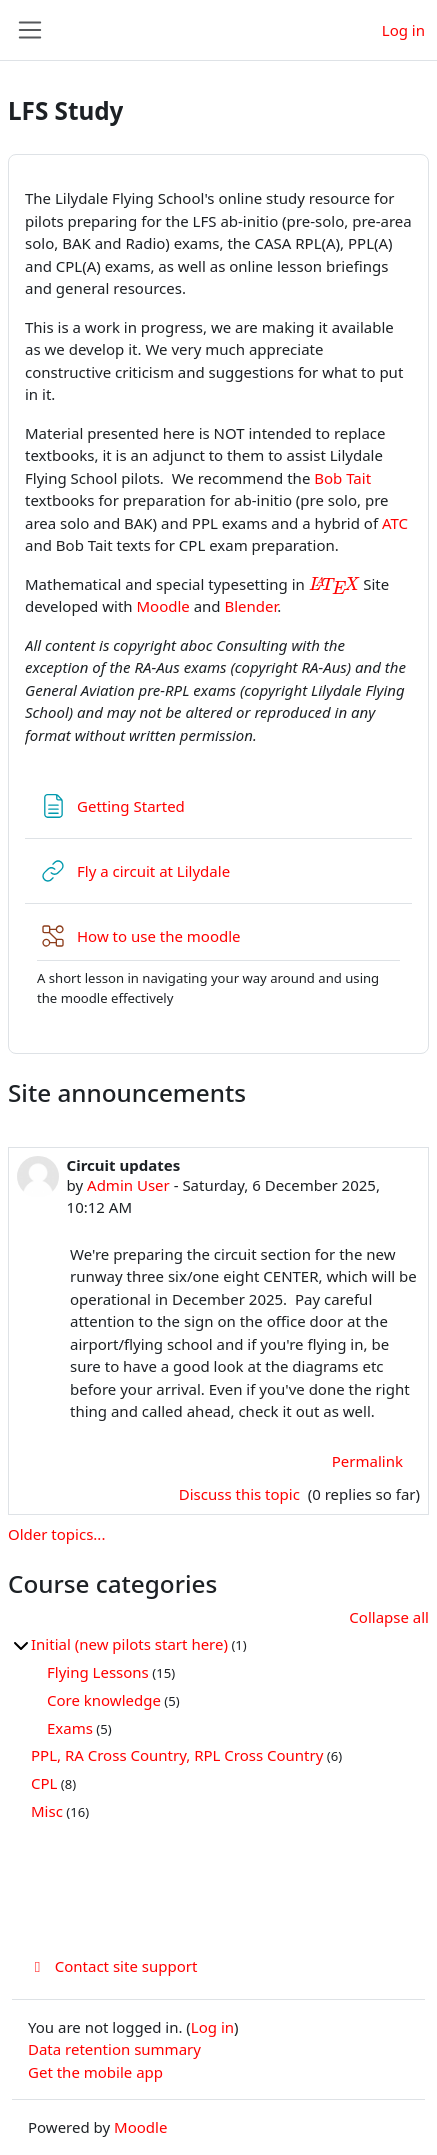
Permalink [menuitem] (367, 1461)
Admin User (128, 1185)
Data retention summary (114, 2049)
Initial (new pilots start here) (129, 1644)
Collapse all (389, 1617)
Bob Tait (342, 478)
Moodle (162, 606)
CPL (44, 1783)
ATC (395, 523)
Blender (251, 606)
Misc (47, 1811)
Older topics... (56, 1534)
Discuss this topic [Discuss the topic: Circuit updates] (241, 1494)
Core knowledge (104, 1700)
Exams (70, 1728)
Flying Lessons (98, 1672)
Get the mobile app (95, 2072)
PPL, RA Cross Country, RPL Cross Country (177, 1755)
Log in (403, 30)
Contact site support (112, 1966)
